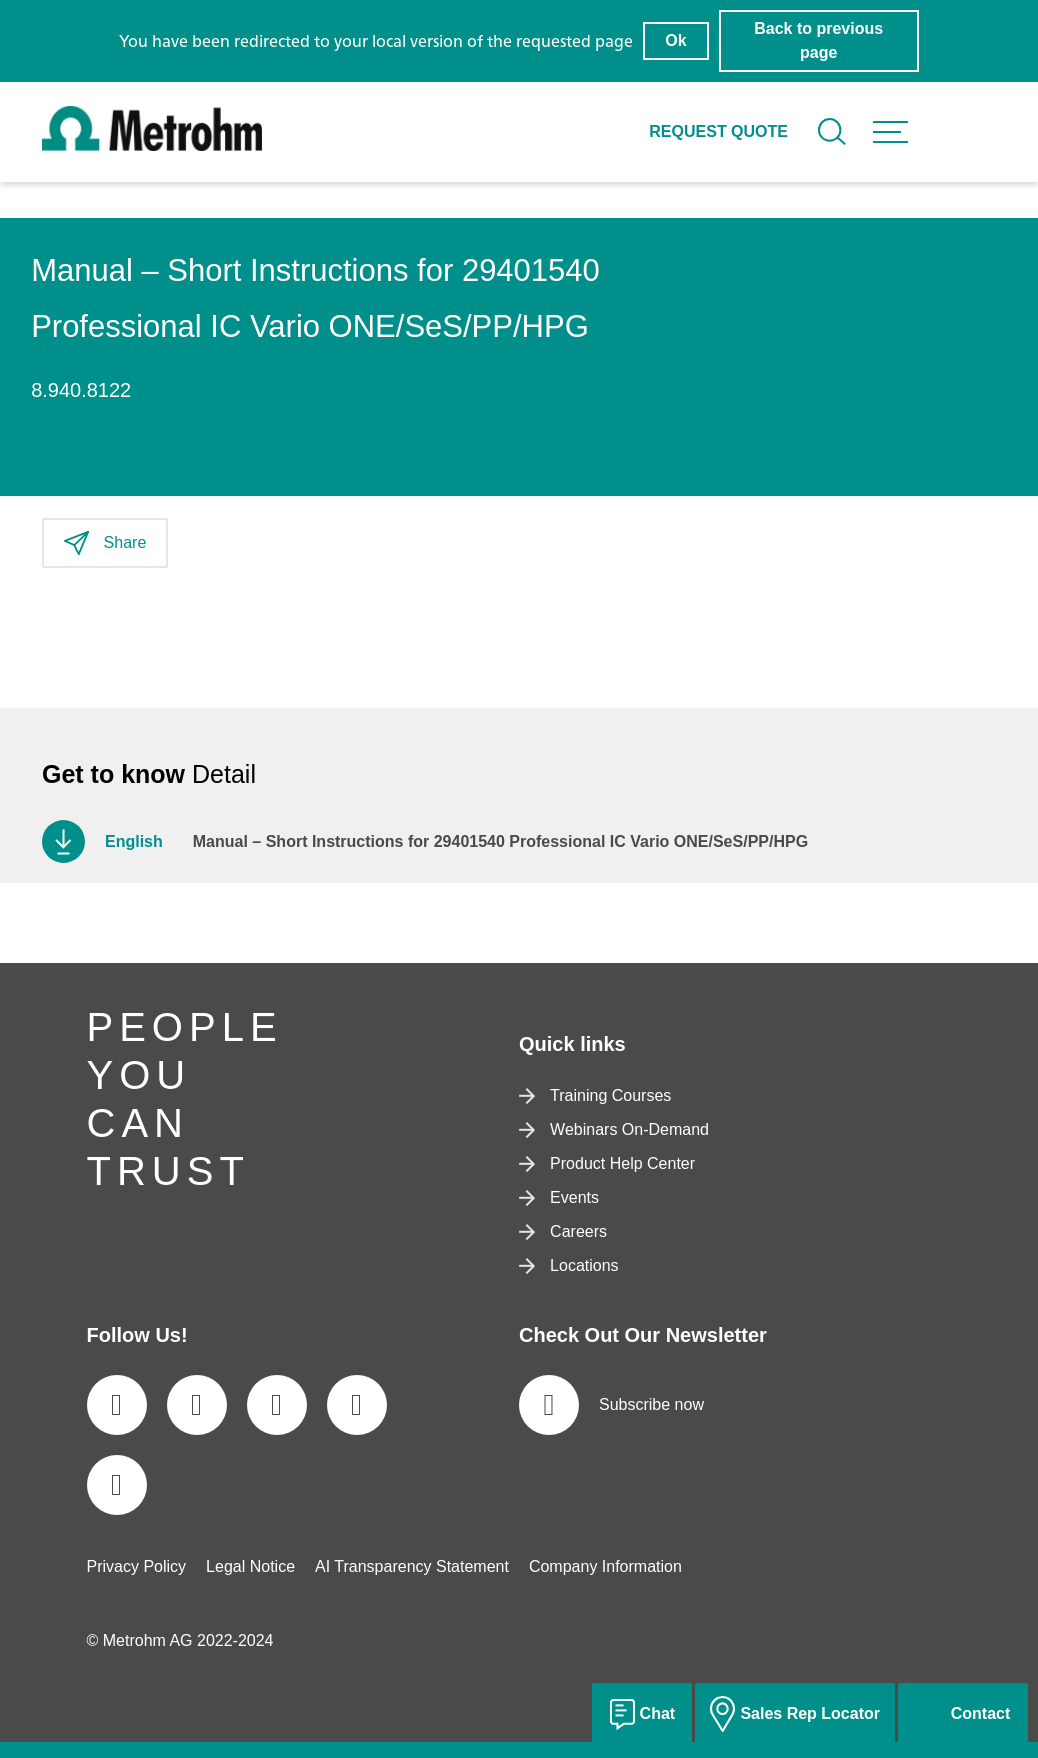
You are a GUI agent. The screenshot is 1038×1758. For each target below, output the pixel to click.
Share (105, 543)
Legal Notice (250, 1566)
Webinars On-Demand (614, 1129)
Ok (675, 40)
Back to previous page (818, 40)
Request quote (718, 131)
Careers (563, 1231)
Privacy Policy (137, 1566)
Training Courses (595, 1095)
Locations (569, 1265)
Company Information (605, 1566)
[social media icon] (117, 1405)
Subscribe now (611, 1405)
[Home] (152, 145)
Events (559, 1197)
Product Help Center (607, 1163)
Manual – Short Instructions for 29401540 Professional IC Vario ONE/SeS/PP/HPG (500, 841)
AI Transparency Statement (412, 1566)
